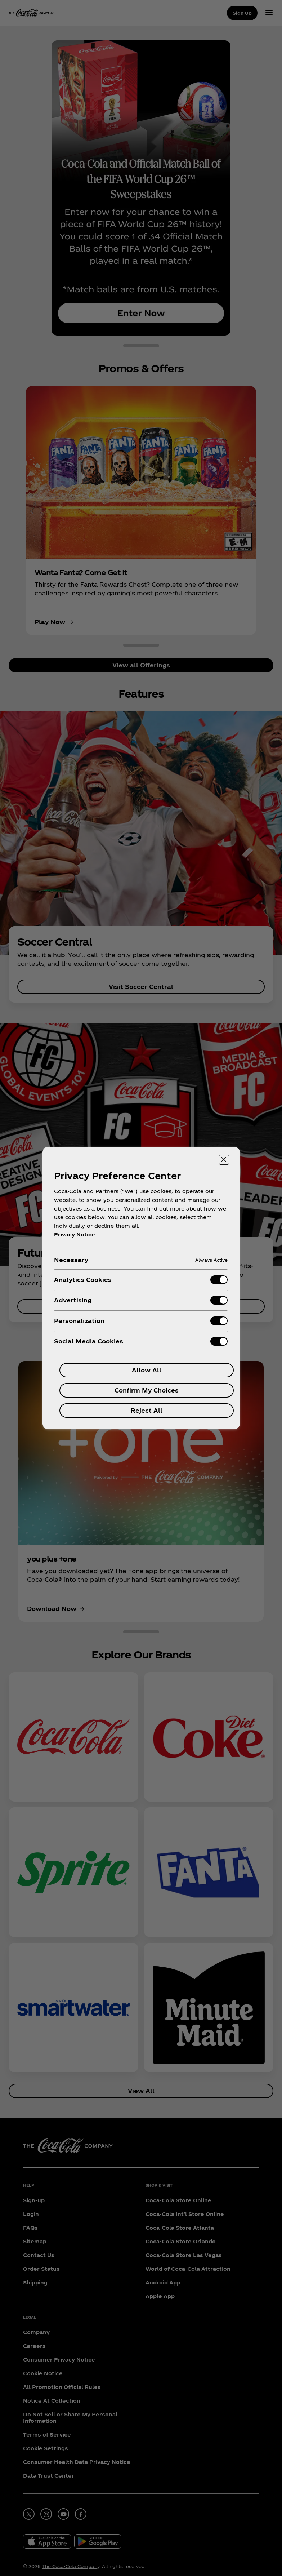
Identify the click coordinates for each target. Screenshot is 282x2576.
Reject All (146, 1410)
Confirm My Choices (147, 1390)
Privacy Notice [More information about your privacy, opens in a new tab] (74, 1234)
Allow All (146, 1370)
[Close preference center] (224, 1159)
